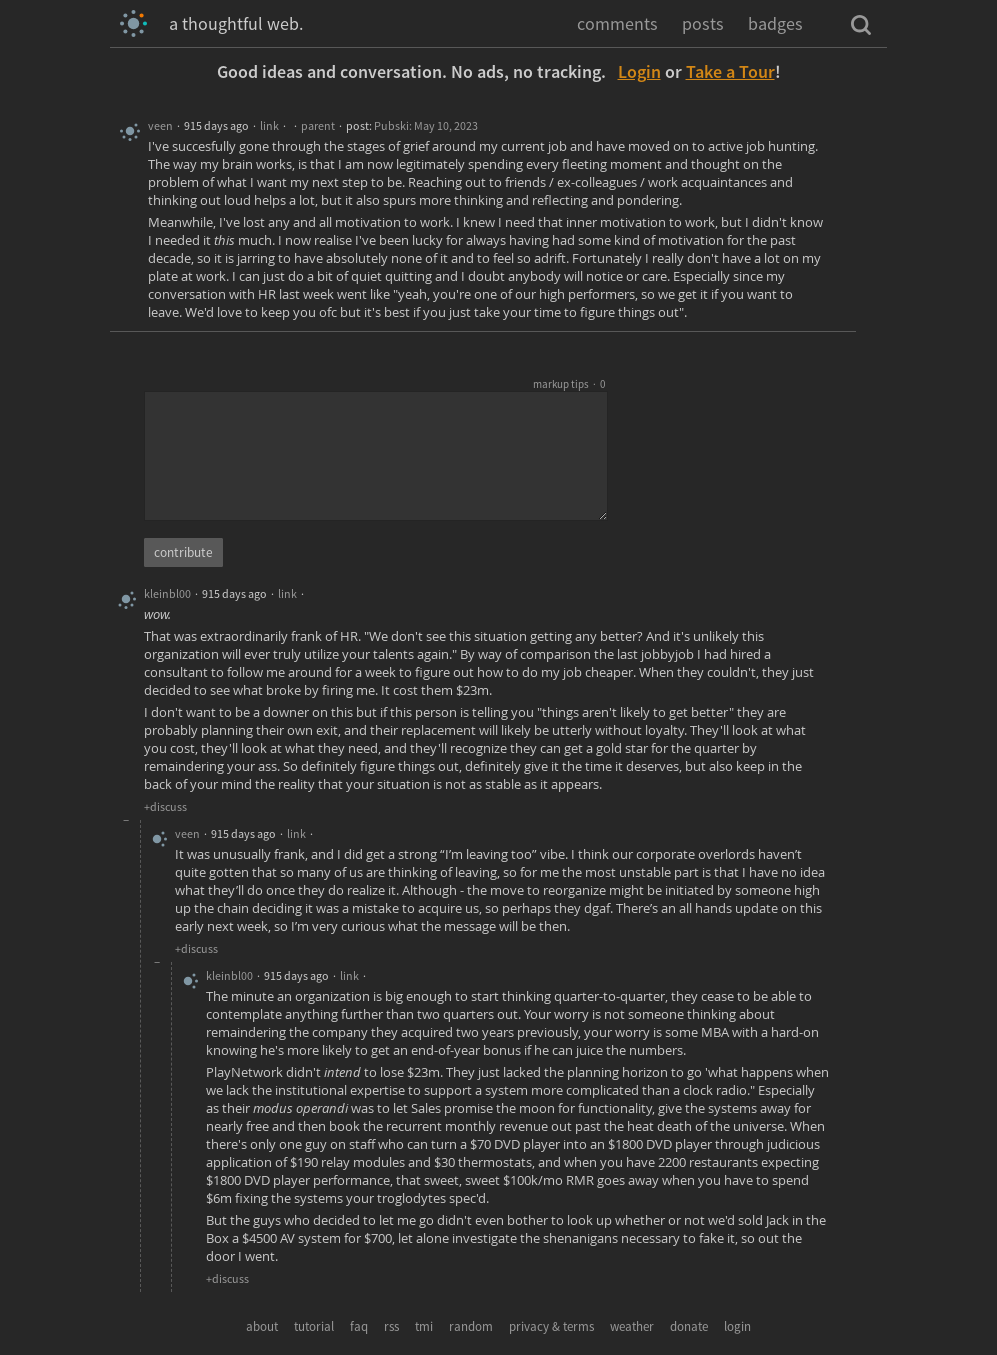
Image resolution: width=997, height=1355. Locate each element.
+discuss (165, 806)
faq (359, 1326)
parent (318, 125)
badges (775, 23)
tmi (424, 1326)
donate (689, 1326)
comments (617, 23)
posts (703, 23)
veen (160, 125)
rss (391, 1326)
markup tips (561, 384)
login (737, 1326)
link (269, 125)
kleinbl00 (167, 593)
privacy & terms (551, 1326)
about (262, 1326)
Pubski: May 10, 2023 (426, 125)
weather (632, 1326)
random (471, 1326)
